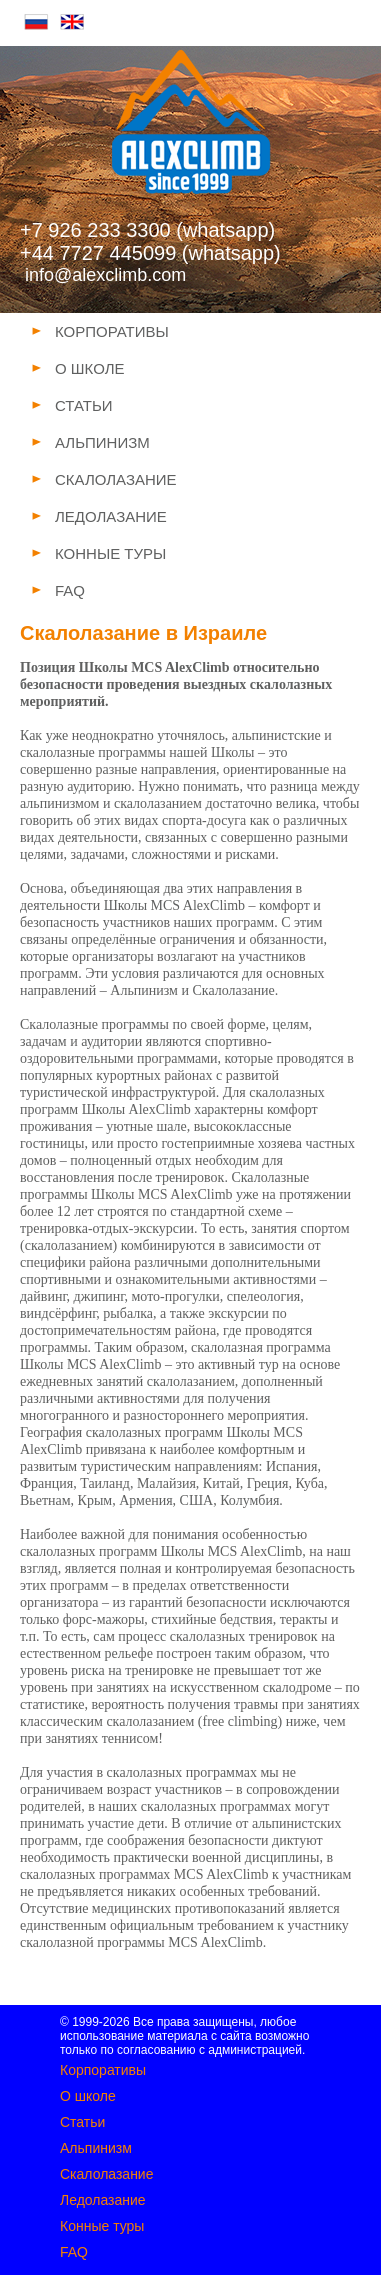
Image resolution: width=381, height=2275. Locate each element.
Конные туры (102, 2226)
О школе (88, 2096)
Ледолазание (103, 2200)
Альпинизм (96, 2148)
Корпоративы (103, 2070)
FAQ (74, 2252)
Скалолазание (106, 2174)
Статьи (82, 2122)
